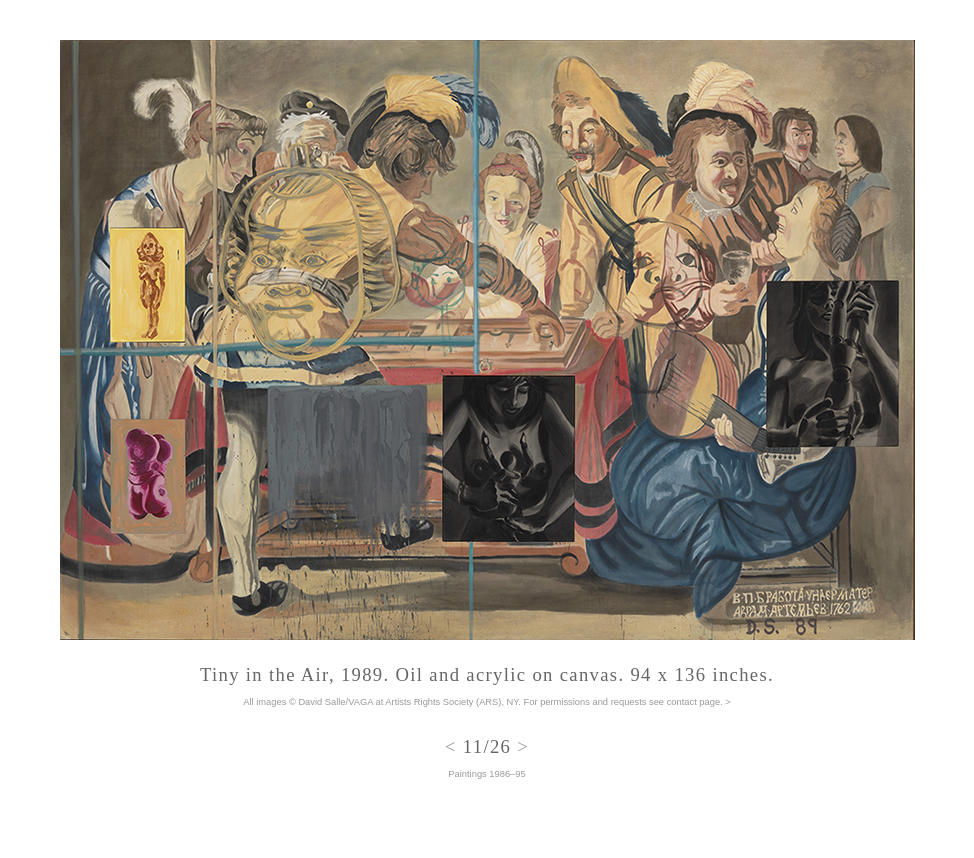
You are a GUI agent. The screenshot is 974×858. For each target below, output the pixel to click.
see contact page (684, 702)
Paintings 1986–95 (486, 774)
